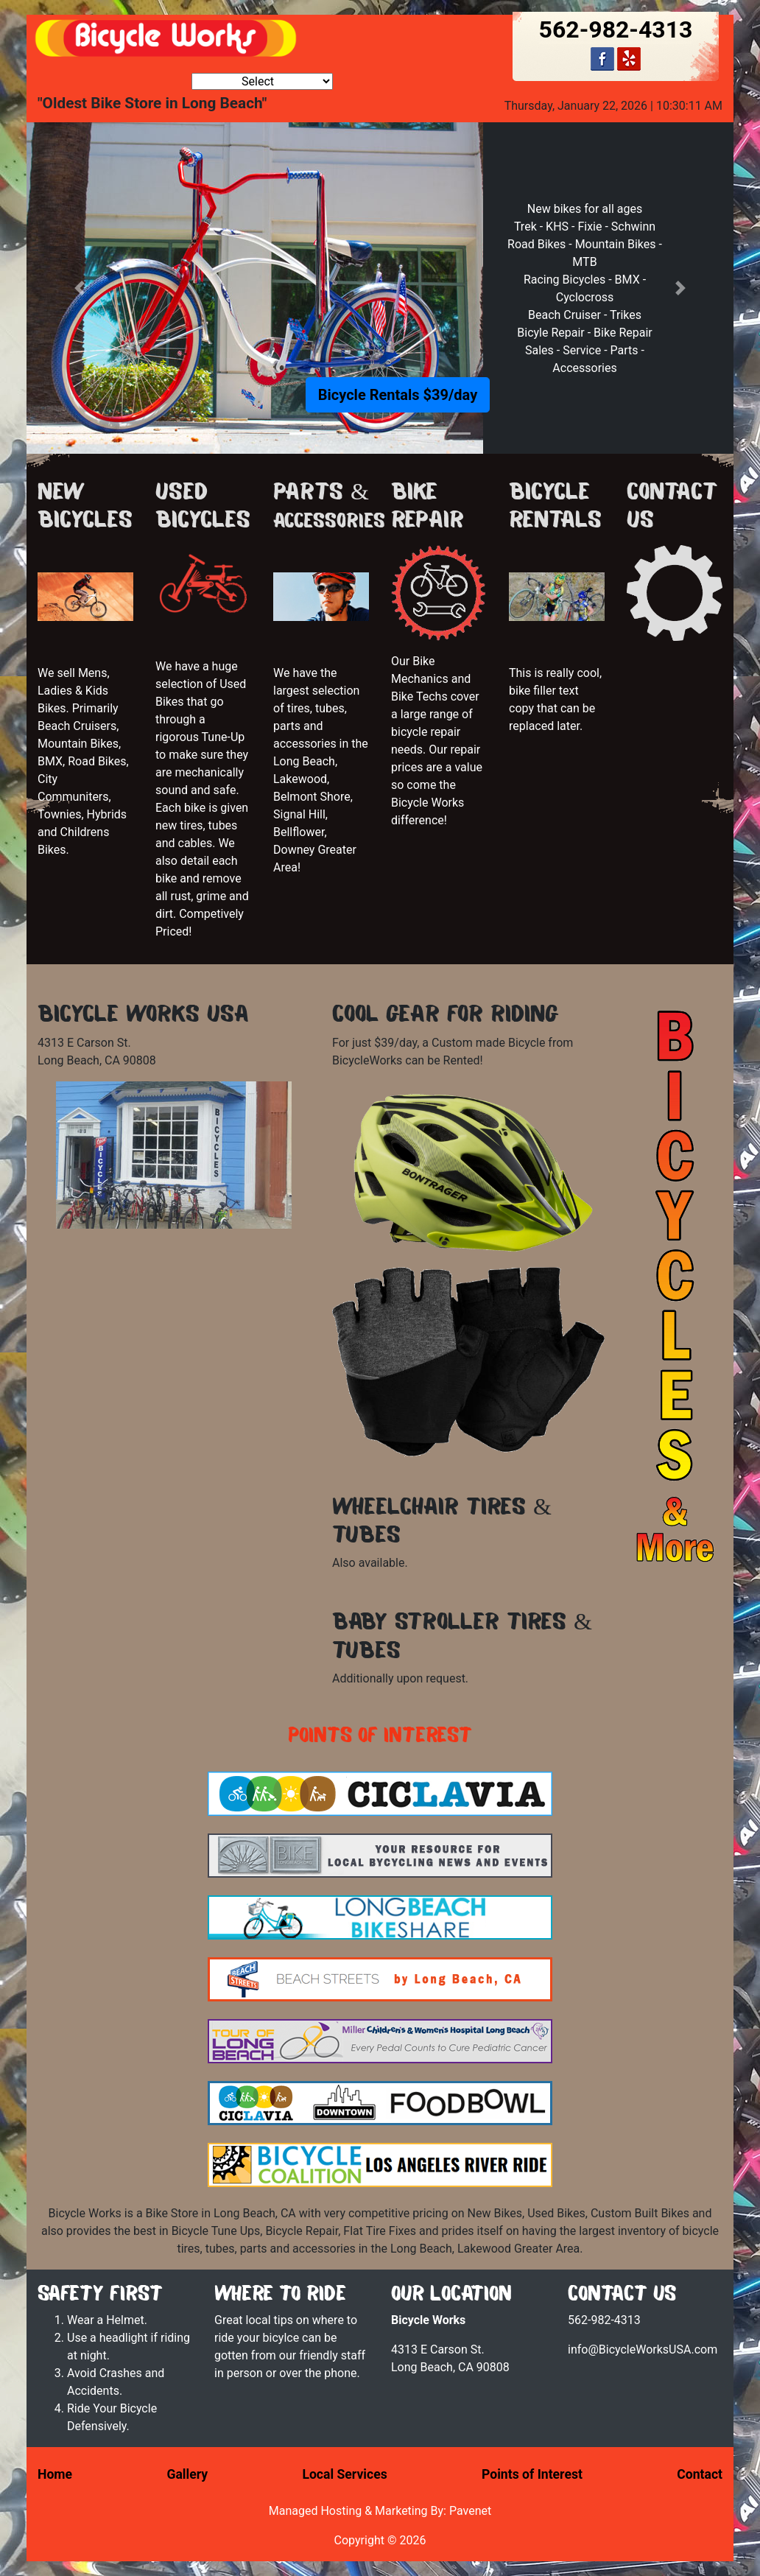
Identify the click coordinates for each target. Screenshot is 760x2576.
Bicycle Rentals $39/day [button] (397, 395)
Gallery (187, 2474)
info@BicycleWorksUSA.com (642, 2349)
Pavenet (470, 2511)
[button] (80, 288)
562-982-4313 (616, 29)
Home (55, 2474)
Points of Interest (532, 2474)
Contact (699, 2474)
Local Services (344, 2474)
